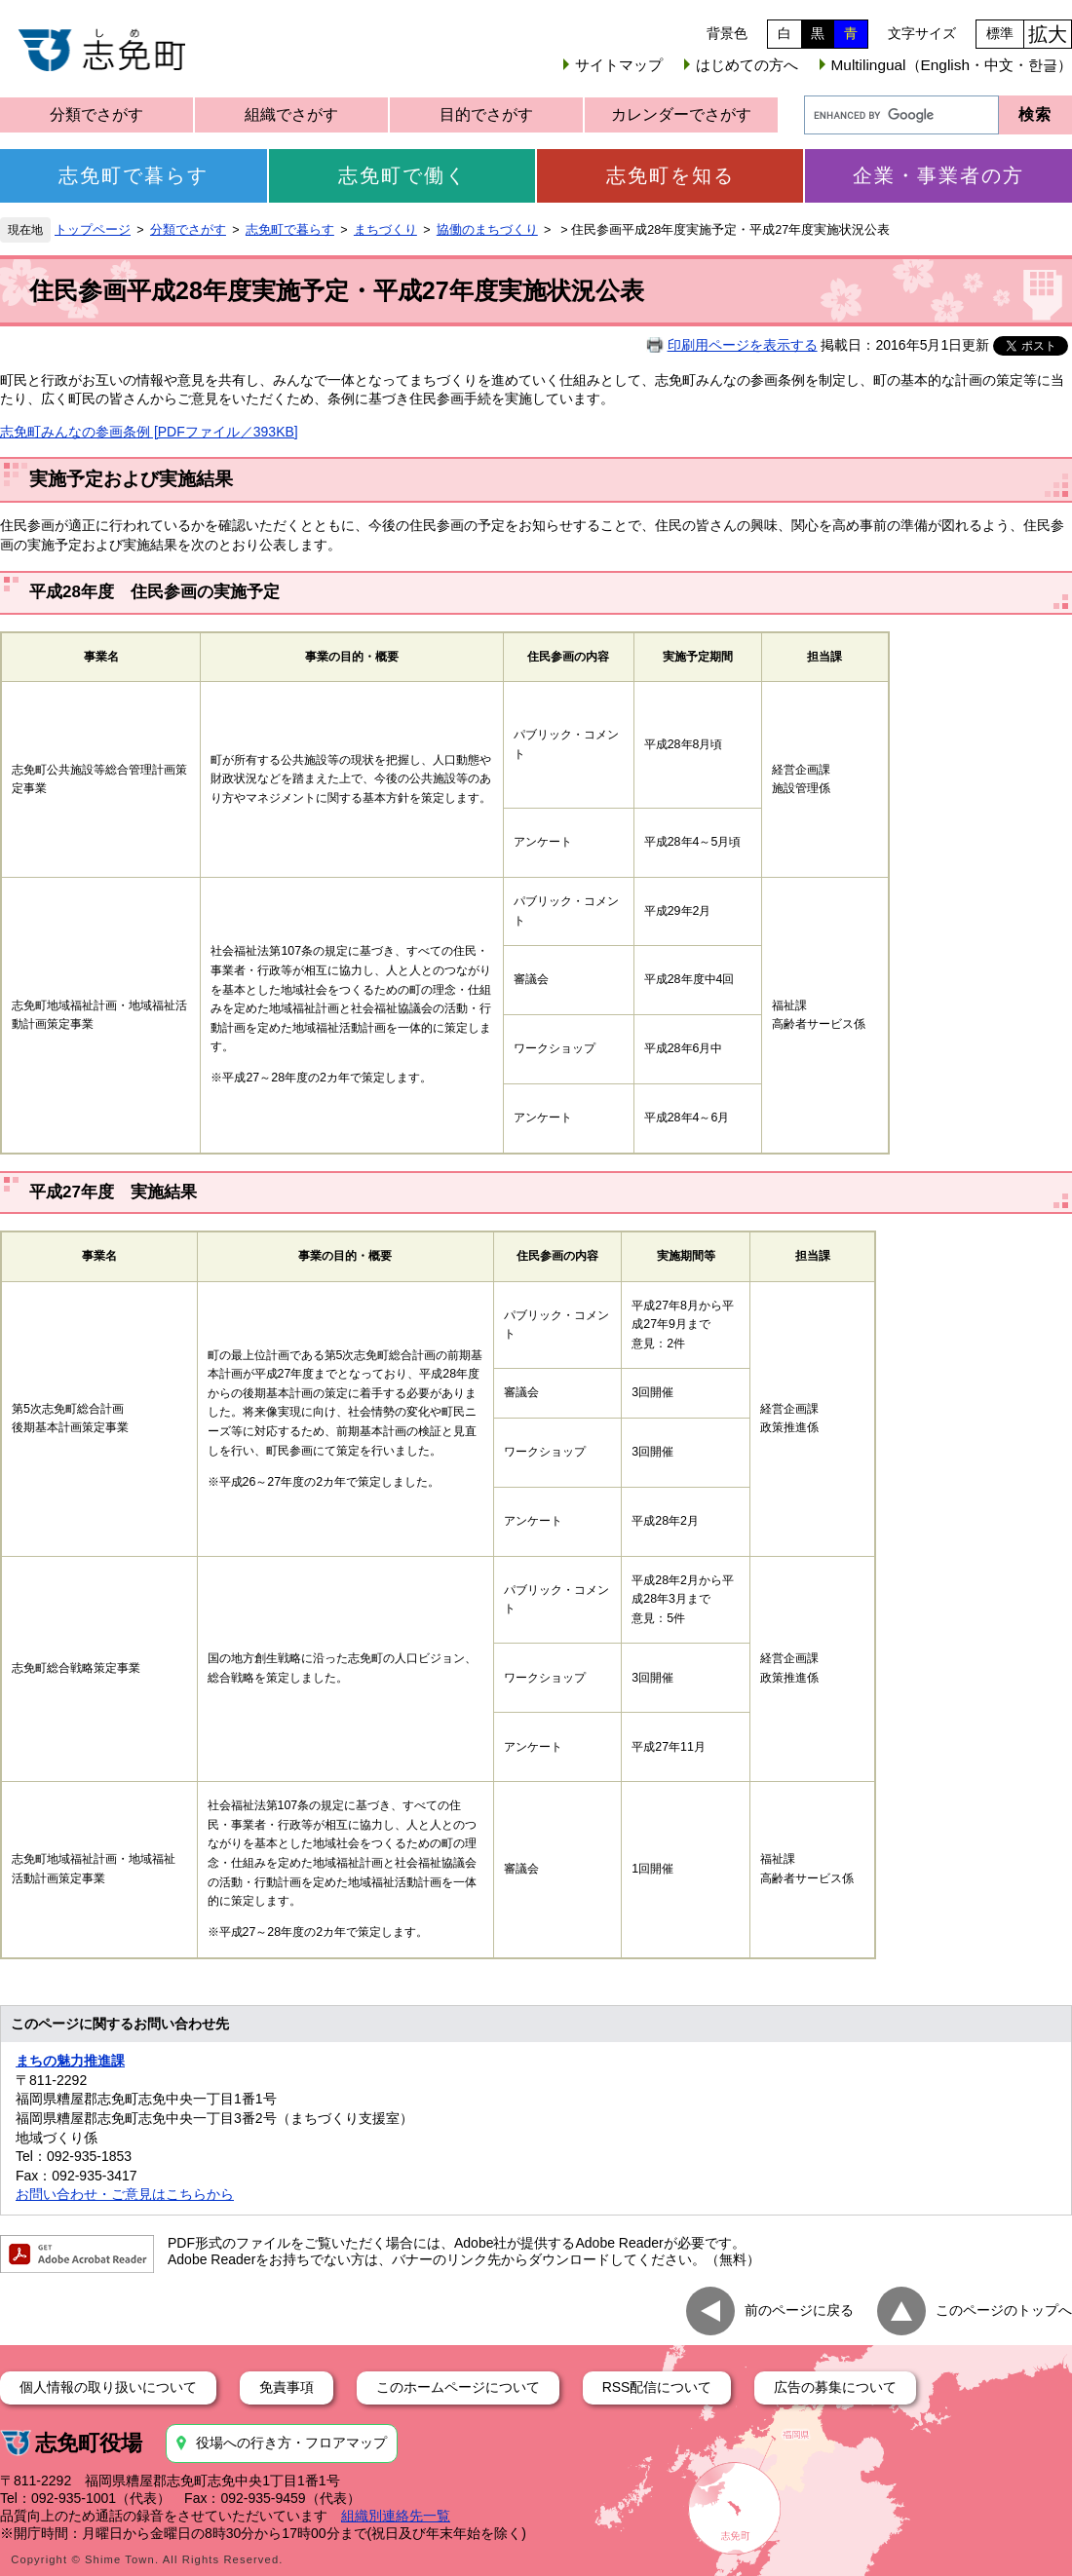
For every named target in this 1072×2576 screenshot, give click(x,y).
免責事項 (286, 2387)
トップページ (93, 230)
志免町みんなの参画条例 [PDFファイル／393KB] (149, 431)
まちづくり (385, 230)
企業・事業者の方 (938, 175)
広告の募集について (835, 2387)
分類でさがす (96, 114)
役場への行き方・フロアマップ (291, 2442)
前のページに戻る (799, 2309)
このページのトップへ (1004, 2309)
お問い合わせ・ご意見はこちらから (125, 2194)
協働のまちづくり (487, 230)
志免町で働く (402, 175)
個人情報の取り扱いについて (108, 2387)
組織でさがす (291, 114)
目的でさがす (486, 114)
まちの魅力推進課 (70, 2060)
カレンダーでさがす (681, 114)
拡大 (1047, 34)
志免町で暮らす (133, 175)
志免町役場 (88, 2443)
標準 (1000, 33)
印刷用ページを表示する (743, 345)
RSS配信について (657, 2387)
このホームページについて (458, 2387)
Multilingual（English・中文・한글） (951, 65)
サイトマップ (619, 65)
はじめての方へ (747, 65)
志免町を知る (670, 175)
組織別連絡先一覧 (395, 2515)
